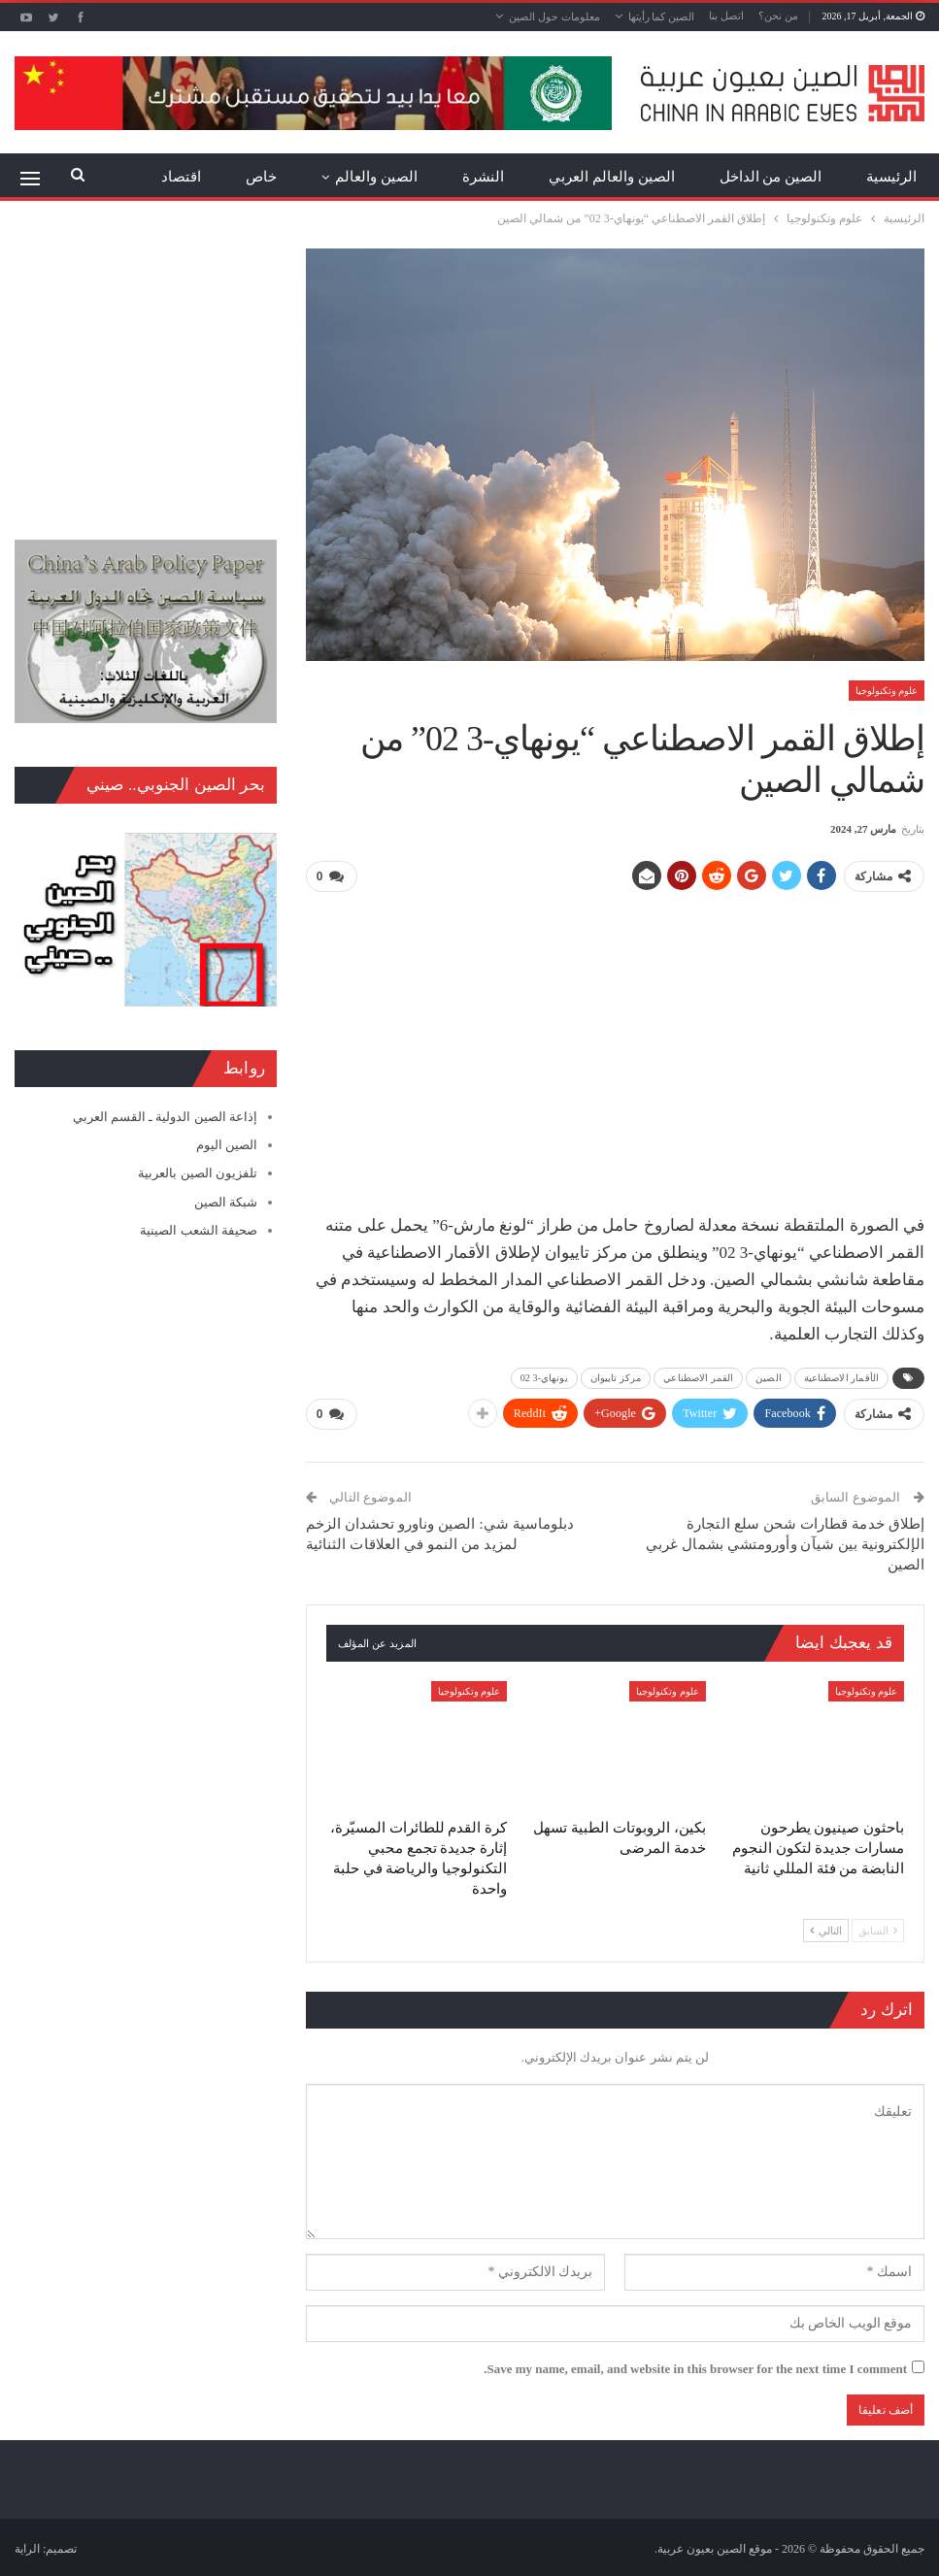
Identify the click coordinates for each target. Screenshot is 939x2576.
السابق (877, 1926)
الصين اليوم (226, 1145)
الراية (27, 2546)
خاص (261, 176)
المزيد (182, 176)
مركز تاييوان (616, 1376)
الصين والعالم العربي (612, 176)
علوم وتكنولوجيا (887, 690)
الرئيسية (891, 176)
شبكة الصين (225, 1202)
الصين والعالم (376, 176)
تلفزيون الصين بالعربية (197, 1173)
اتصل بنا (726, 15)
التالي (826, 1926)
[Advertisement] (615, 1044)
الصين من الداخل (771, 176)
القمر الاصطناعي (698, 1376)
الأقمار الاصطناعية (841, 1376)
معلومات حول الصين (554, 16)
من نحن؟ (778, 15)
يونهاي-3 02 (544, 1376)
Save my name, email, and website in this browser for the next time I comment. (695, 2365)
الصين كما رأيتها (661, 16)
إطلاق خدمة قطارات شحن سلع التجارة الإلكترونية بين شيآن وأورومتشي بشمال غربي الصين (785, 1541)
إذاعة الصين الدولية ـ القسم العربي (165, 1116)
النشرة (483, 176)
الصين (768, 1376)
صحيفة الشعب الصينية (198, 1230)
